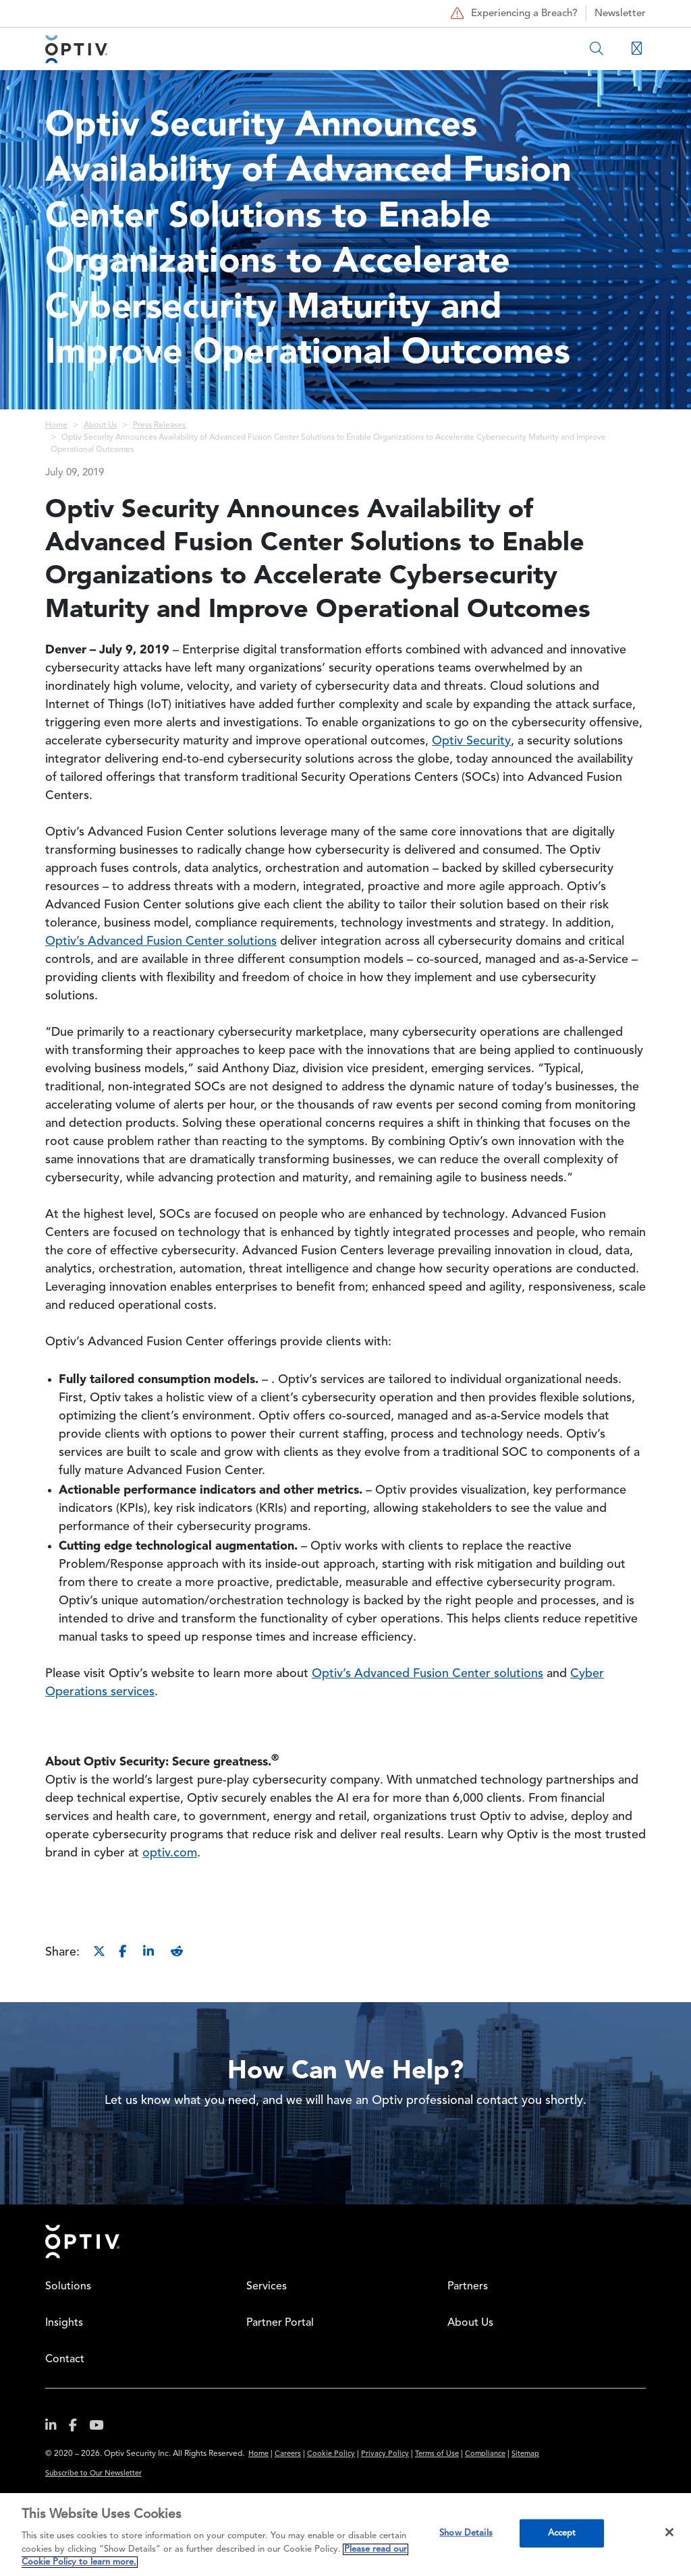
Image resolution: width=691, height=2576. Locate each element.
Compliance (485, 2454)
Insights (64, 2323)
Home (56, 425)
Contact (64, 2359)
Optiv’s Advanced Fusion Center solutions (161, 941)
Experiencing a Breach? (512, 13)
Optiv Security (471, 741)
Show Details (466, 2533)
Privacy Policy (385, 2454)
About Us (100, 425)
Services (266, 2286)
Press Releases (159, 425)
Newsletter (620, 14)
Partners (467, 2286)
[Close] (669, 2532)
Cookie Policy (331, 2454)
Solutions (68, 2286)
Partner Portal (280, 2323)
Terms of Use (437, 2454)
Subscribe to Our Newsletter (93, 2474)
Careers (288, 2454)
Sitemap (525, 2454)
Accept (562, 2533)
